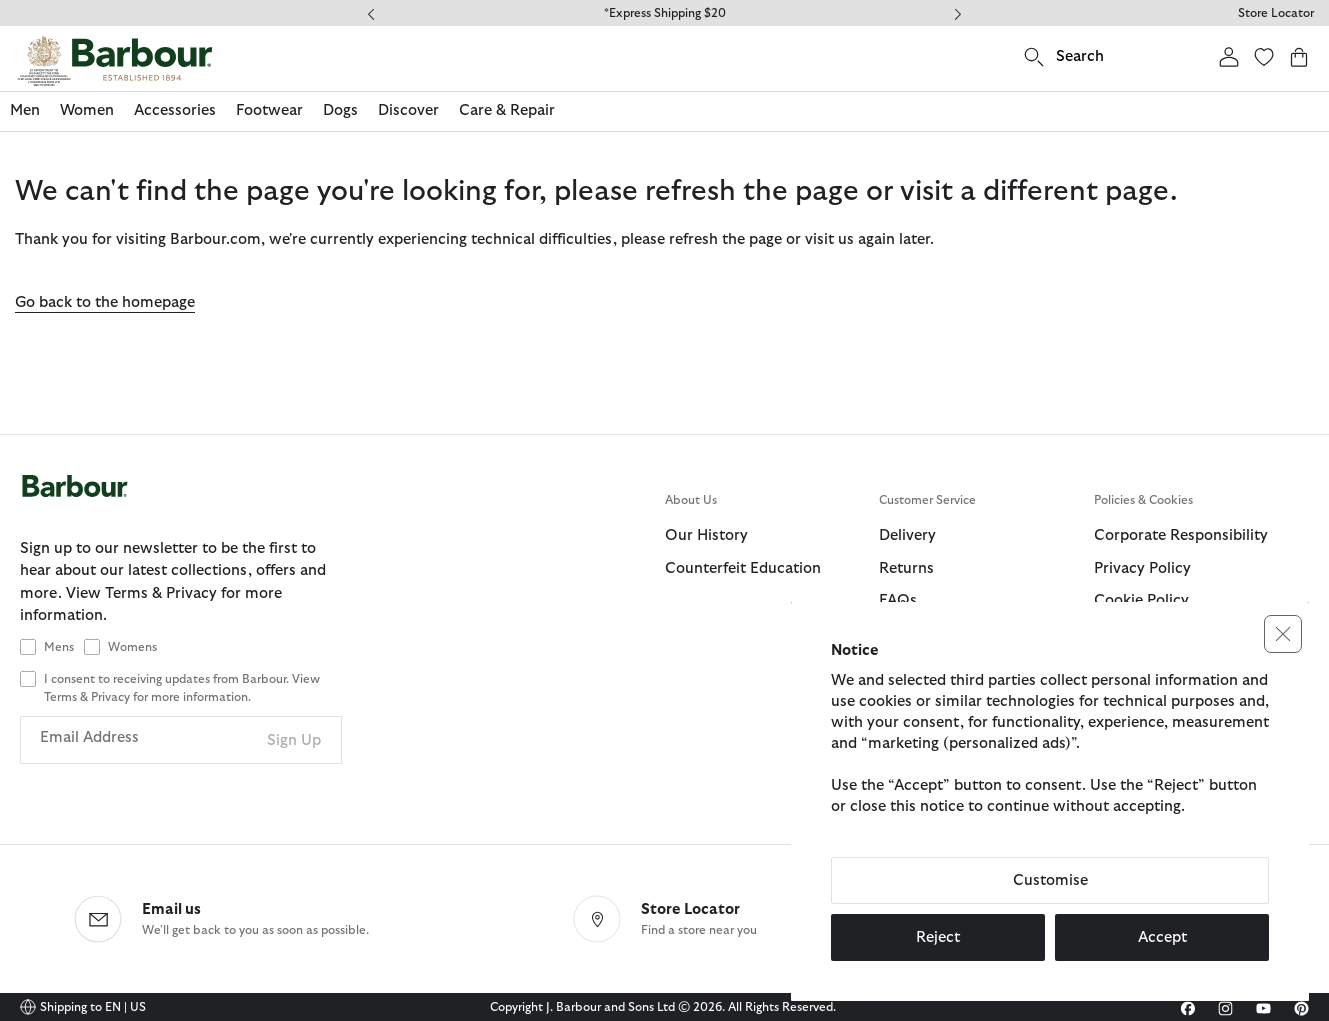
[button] (1283, 634)
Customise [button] (1050, 880)
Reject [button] (938, 937)
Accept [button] (1162, 937)
